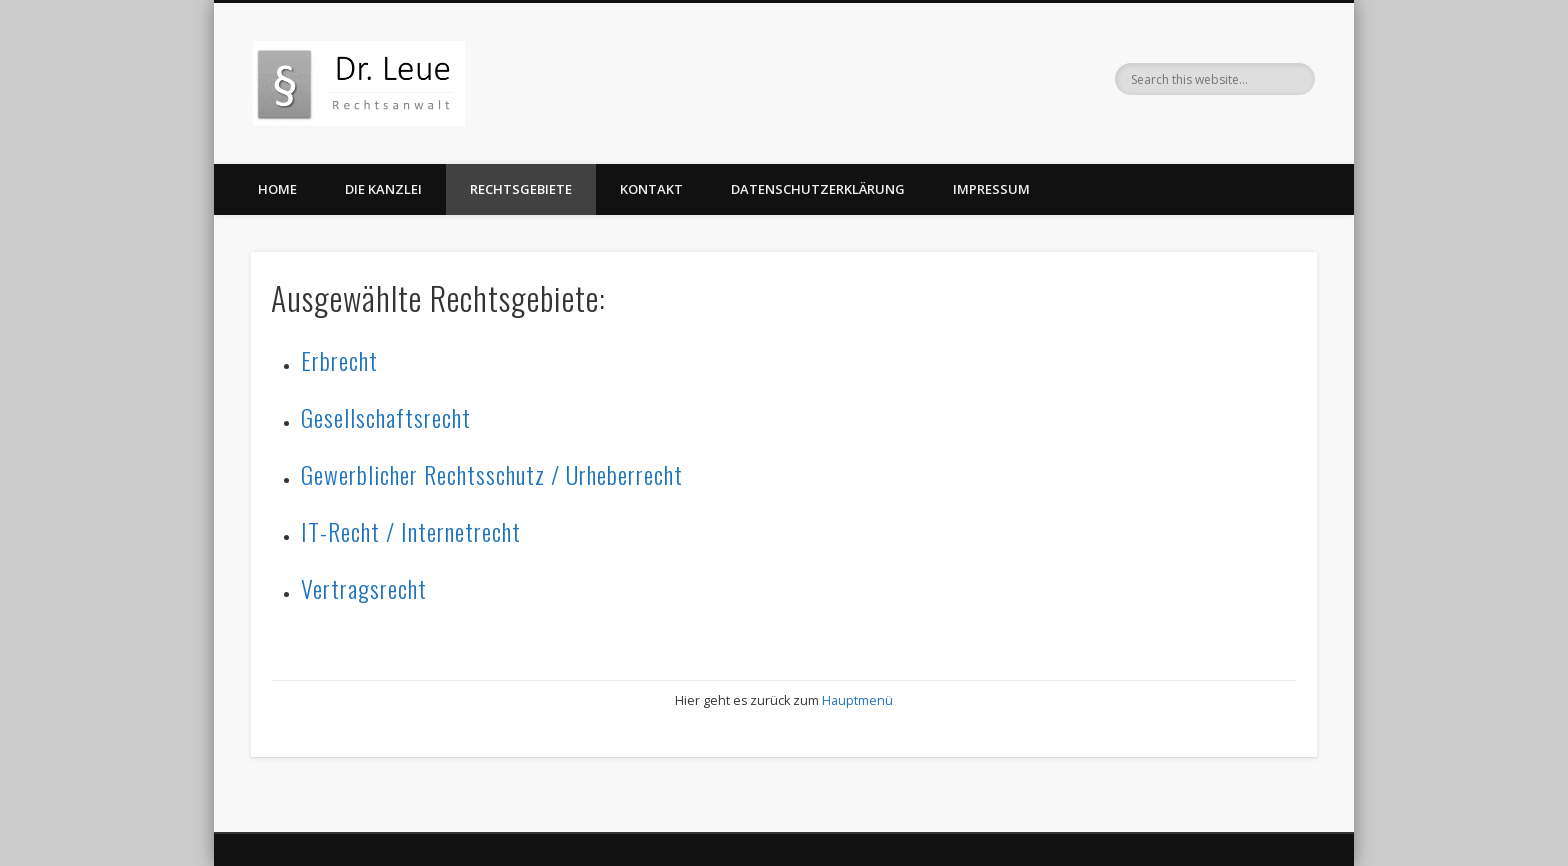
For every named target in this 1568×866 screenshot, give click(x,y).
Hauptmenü (857, 700)
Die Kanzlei (383, 189)
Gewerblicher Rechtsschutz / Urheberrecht (492, 474)
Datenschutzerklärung (818, 189)
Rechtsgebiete (521, 189)
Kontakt (651, 189)
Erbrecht (339, 360)
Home (277, 189)
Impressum (991, 189)
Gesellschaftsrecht (386, 417)
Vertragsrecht (364, 588)
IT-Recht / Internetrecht (411, 531)
